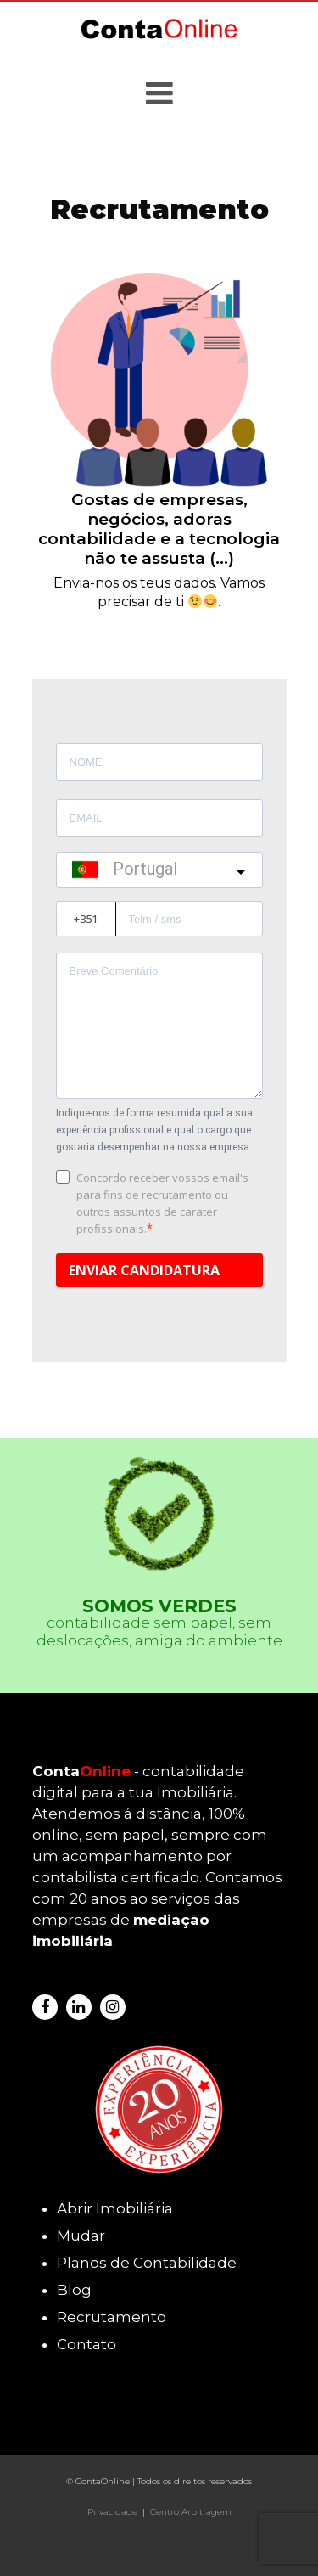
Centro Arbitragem (191, 2511)
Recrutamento (111, 2317)
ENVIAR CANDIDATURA (144, 1270)
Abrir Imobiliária (115, 2208)
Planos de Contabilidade (147, 2262)
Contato (86, 2344)
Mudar (81, 2235)
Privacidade (112, 2511)
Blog (74, 2289)
